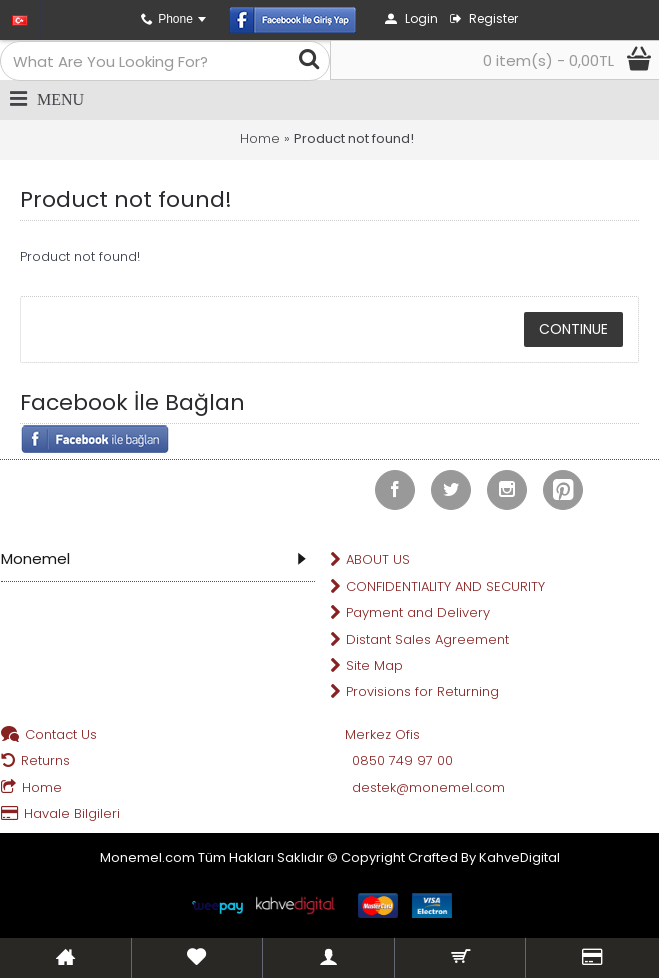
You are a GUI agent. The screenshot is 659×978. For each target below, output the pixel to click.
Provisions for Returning (414, 692)
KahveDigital (519, 857)
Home (260, 138)
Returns (35, 761)
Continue (573, 329)
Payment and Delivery (410, 613)
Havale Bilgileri (60, 814)
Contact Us (49, 735)
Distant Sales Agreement (419, 640)
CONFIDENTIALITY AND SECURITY (437, 587)
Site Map (366, 666)
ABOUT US (370, 560)
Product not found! (354, 138)
